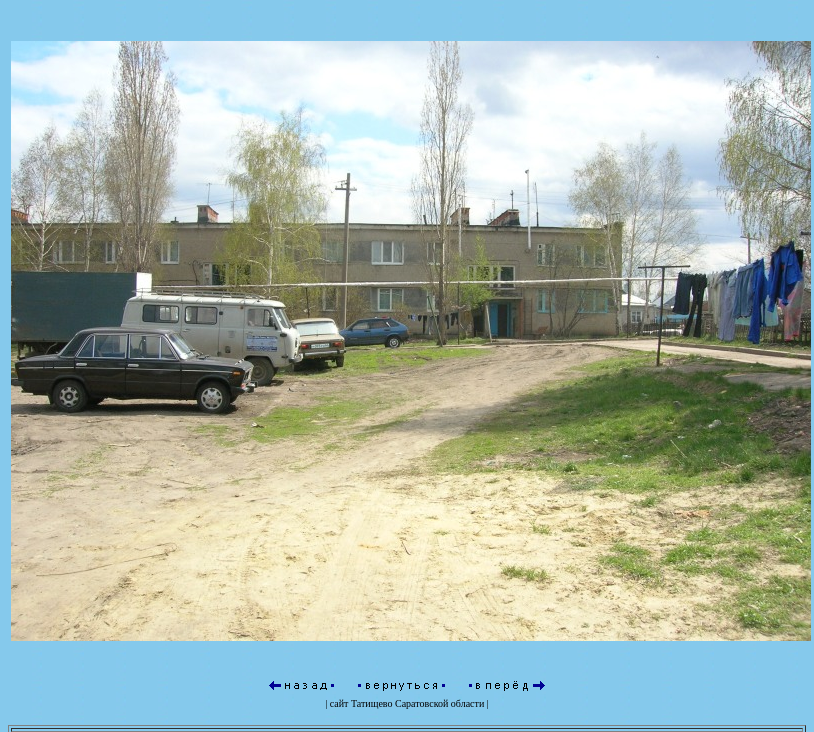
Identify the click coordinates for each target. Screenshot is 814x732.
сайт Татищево (361, 703)
